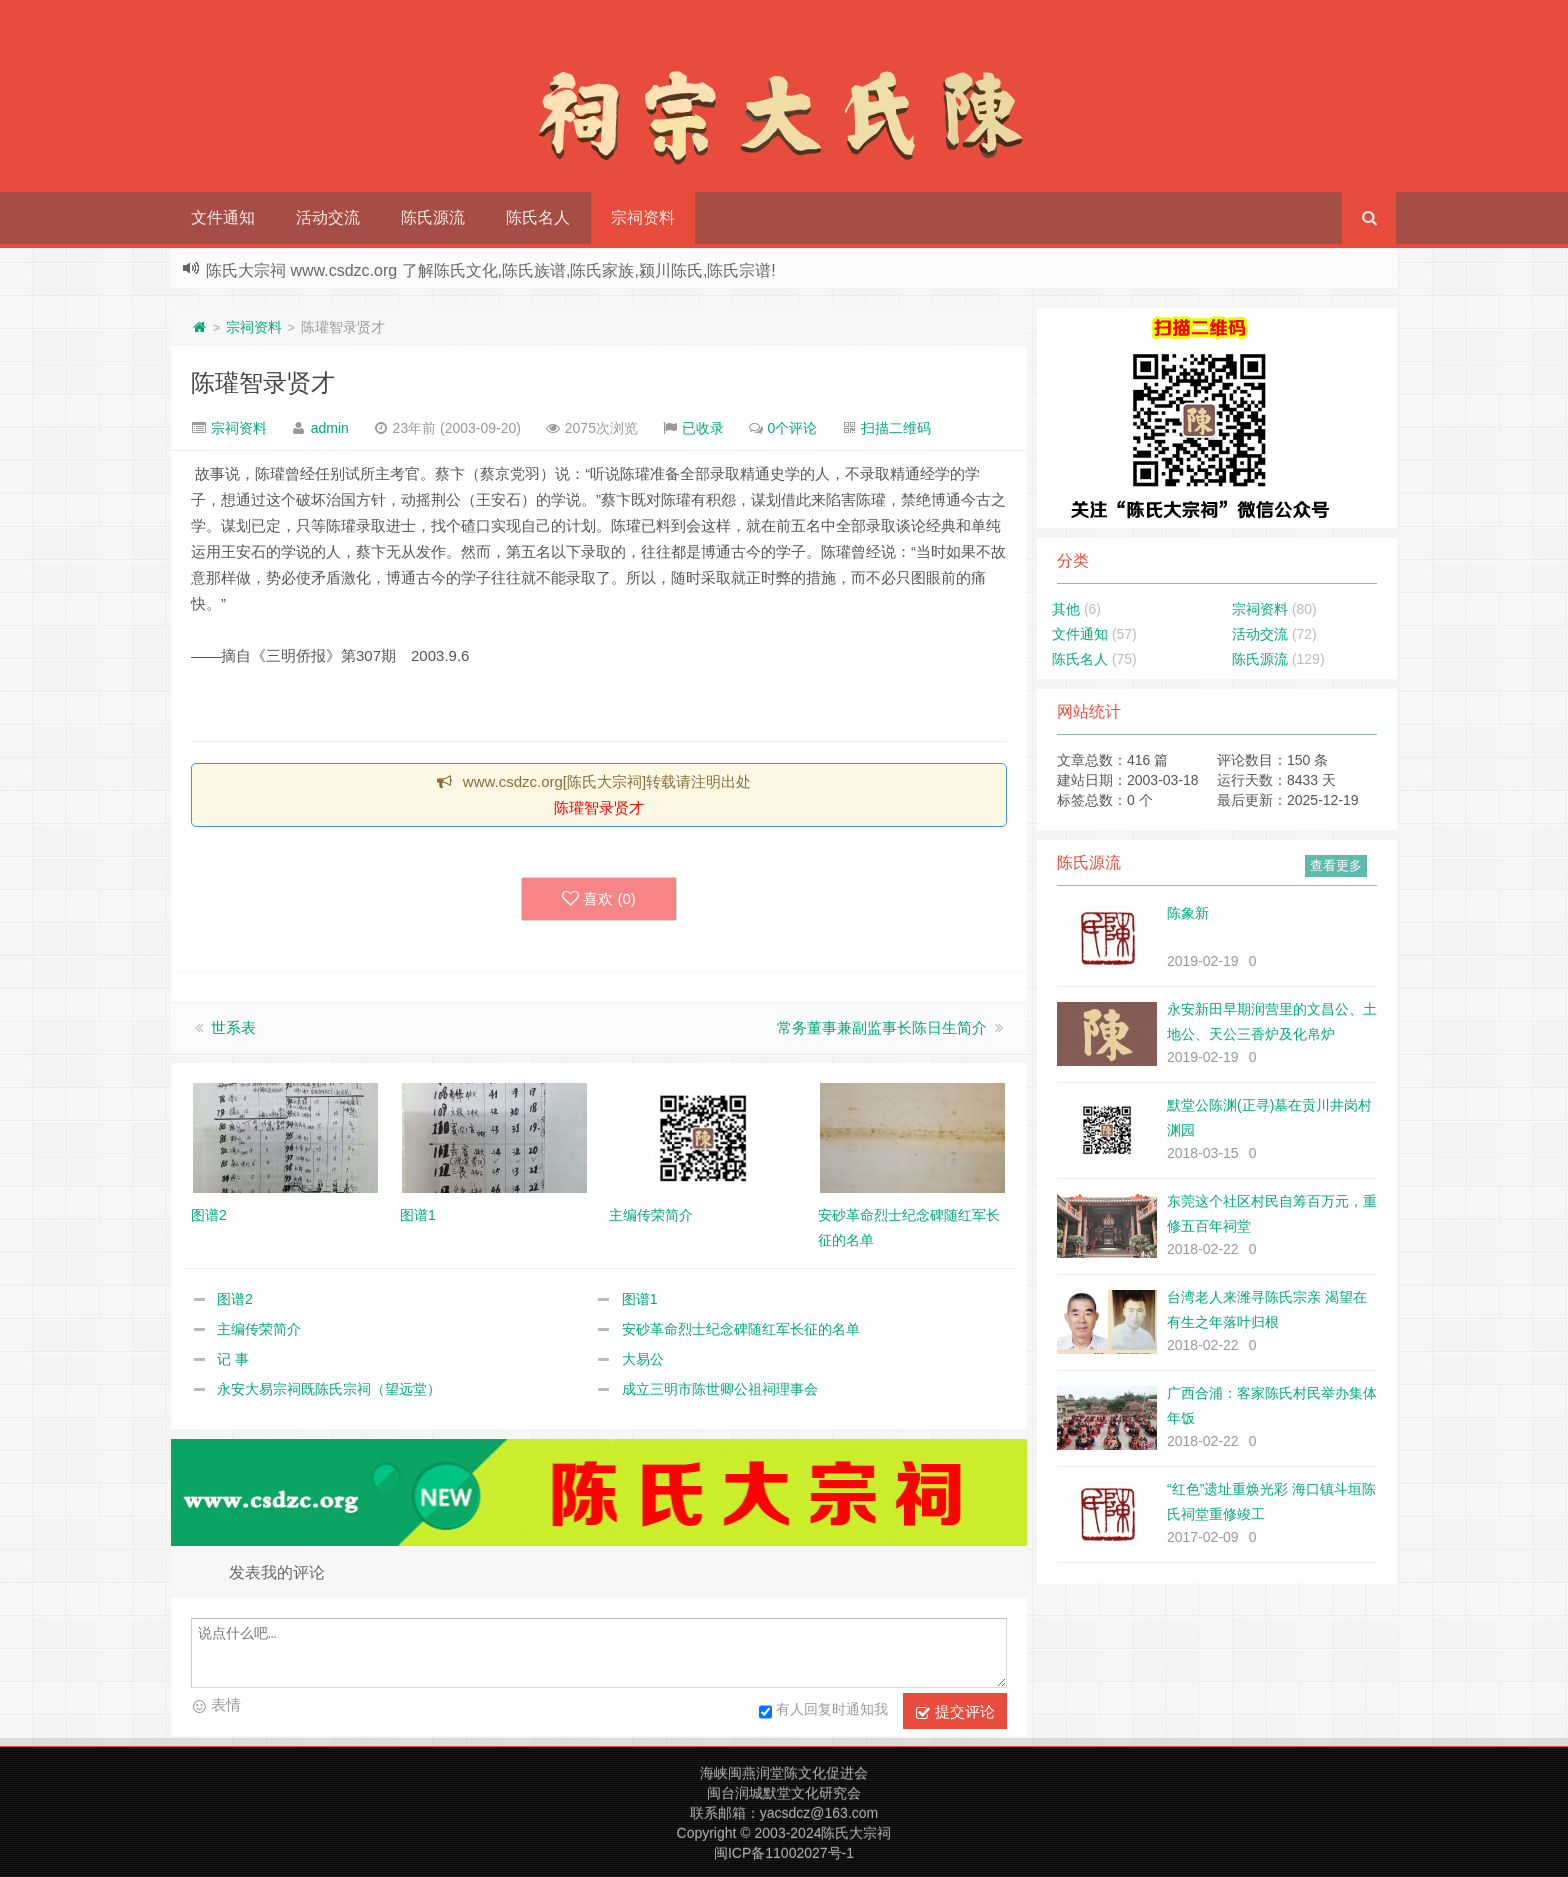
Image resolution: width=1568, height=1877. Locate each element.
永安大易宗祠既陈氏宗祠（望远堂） (329, 1389)
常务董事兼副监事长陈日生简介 (882, 1027)
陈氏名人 (538, 217)
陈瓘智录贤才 (263, 382)
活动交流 (328, 217)
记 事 (233, 1359)
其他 (1066, 609)
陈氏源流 (433, 217)
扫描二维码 (896, 428)
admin (330, 428)
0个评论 (793, 428)
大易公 (643, 1359)
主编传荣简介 (259, 1329)
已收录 (703, 428)
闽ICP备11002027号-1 (784, 1853)
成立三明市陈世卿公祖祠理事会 (720, 1389)
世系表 (233, 1027)
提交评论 (955, 1712)
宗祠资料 (643, 217)
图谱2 (235, 1299)
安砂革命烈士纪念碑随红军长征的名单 (741, 1329)
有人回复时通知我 (823, 1712)
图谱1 (640, 1299)
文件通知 (223, 217)
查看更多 (1336, 865)
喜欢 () (599, 899)
